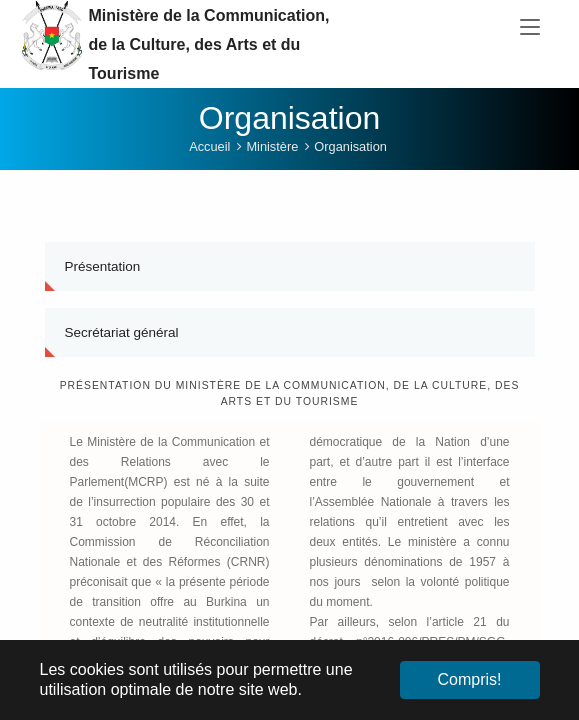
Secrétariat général (122, 338)
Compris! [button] (469, 679)
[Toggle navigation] (530, 28)
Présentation (103, 272)
